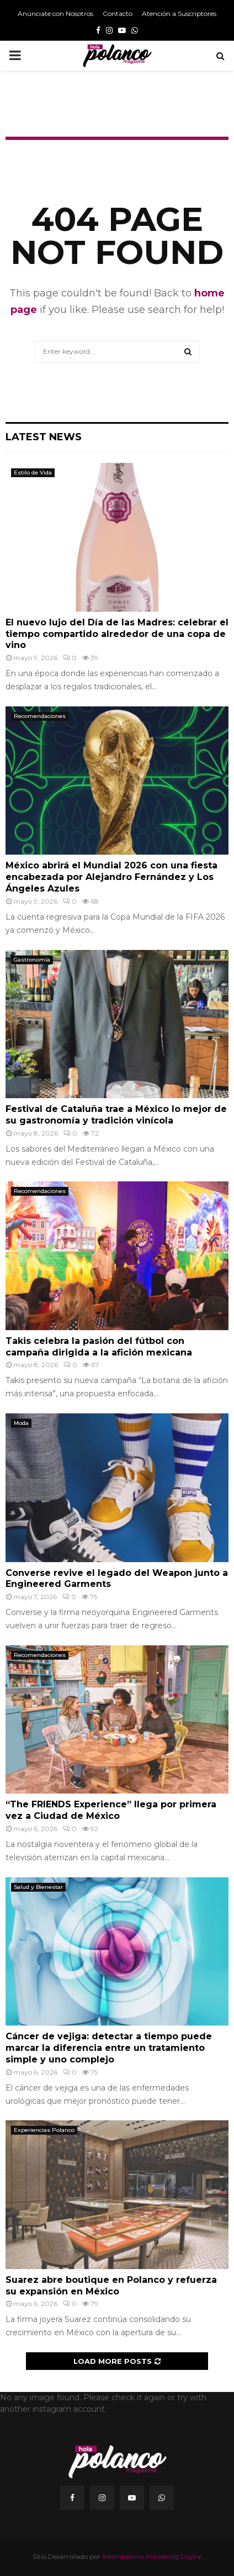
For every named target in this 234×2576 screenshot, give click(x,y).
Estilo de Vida (33, 472)
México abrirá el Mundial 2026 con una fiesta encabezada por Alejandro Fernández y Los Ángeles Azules (111, 877)
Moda (21, 1423)
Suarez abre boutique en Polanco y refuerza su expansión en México (111, 2286)
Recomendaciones (40, 716)
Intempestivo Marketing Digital (152, 2556)
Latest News (44, 437)
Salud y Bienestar (38, 1887)
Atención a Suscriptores (179, 13)
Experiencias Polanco (44, 2130)
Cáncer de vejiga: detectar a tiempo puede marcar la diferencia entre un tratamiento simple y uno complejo (109, 2048)
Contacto (117, 13)
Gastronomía (32, 959)
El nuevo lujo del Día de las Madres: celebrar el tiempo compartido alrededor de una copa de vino (117, 634)
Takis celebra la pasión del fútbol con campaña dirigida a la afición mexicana (99, 1347)
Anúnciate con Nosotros (55, 13)
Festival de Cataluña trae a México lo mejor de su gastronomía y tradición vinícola (116, 1115)
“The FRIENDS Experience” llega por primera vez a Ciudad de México (111, 1810)
